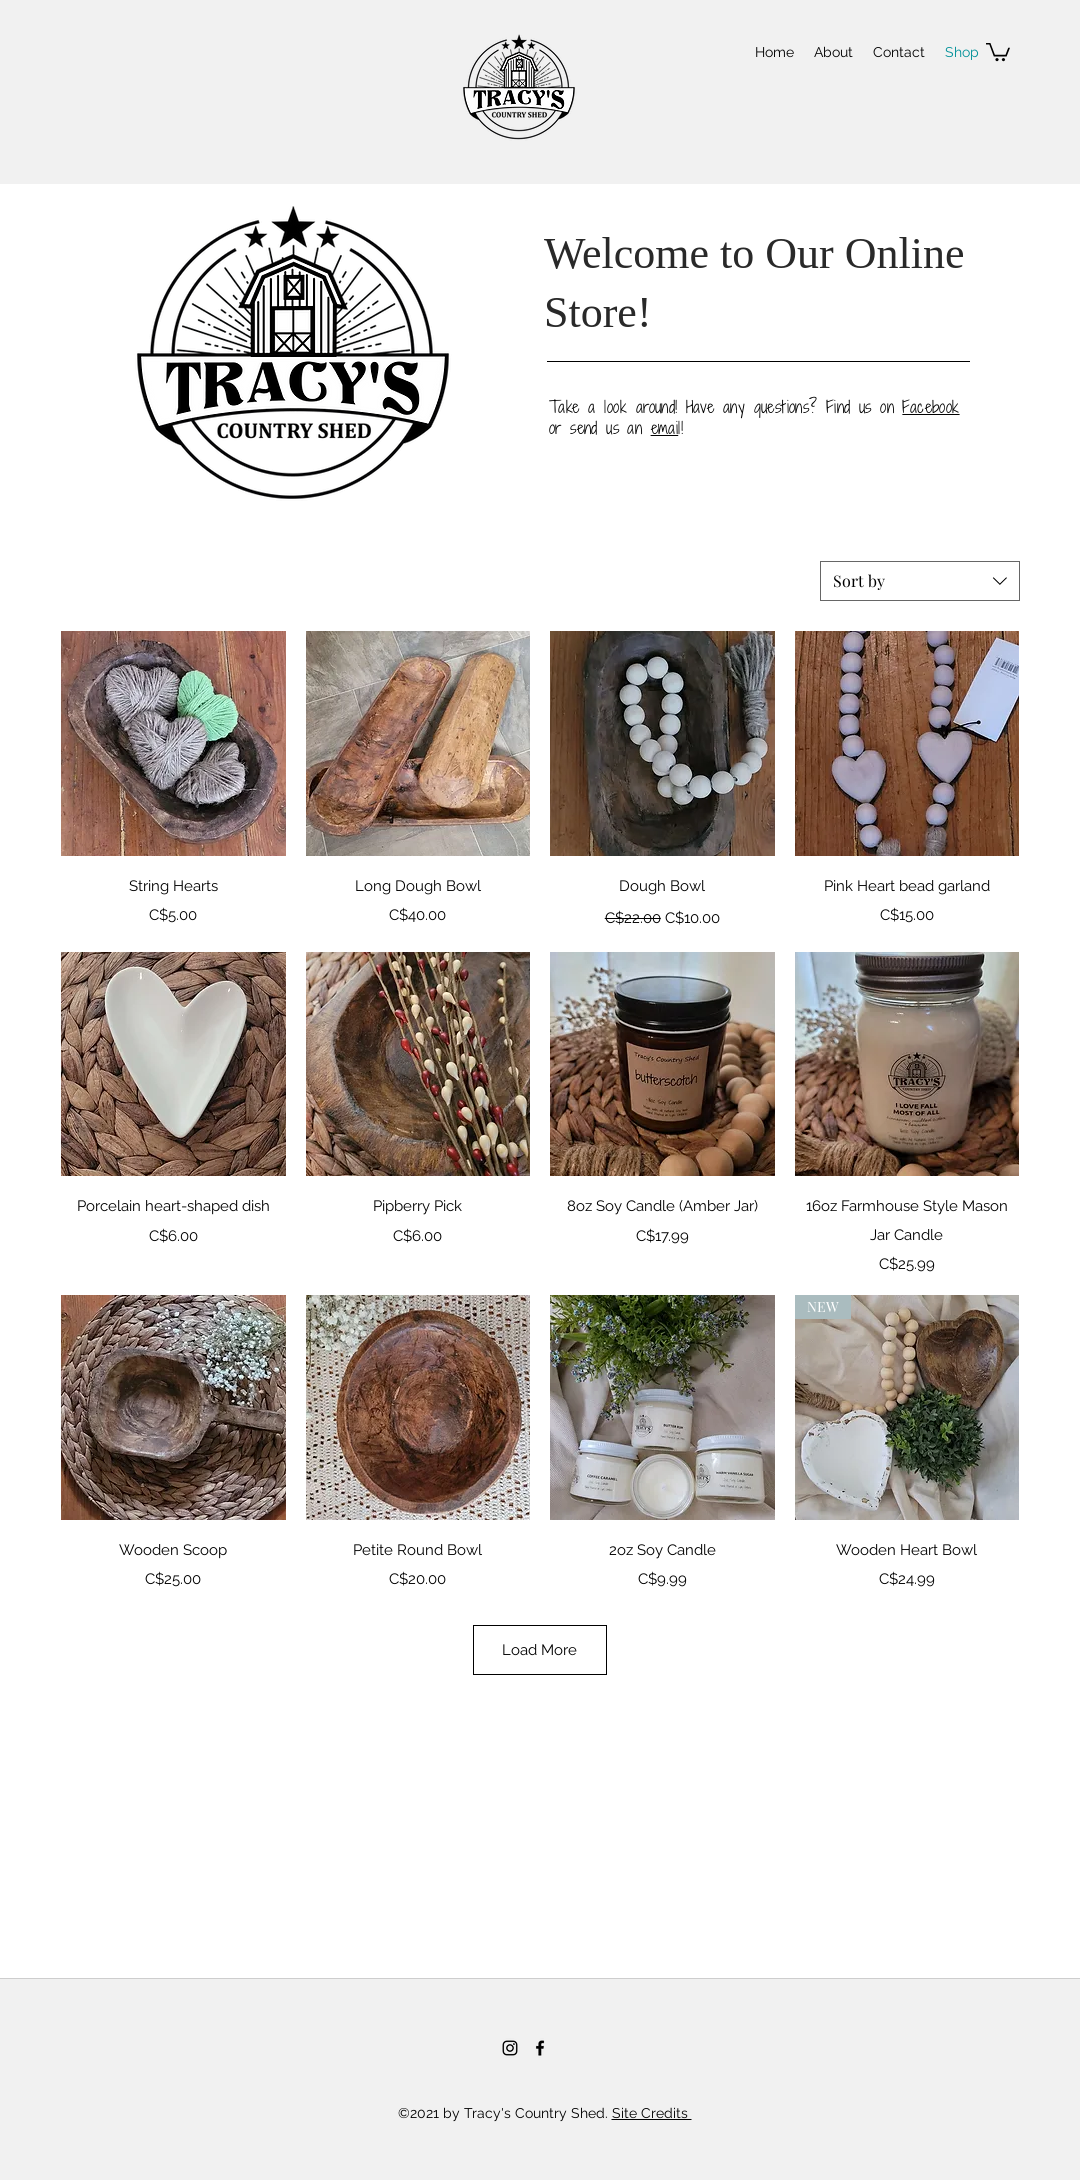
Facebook (930, 407)
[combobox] (920, 581)
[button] (998, 51)
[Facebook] (540, 2048)
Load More (539, 1650)
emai (665, 428)
